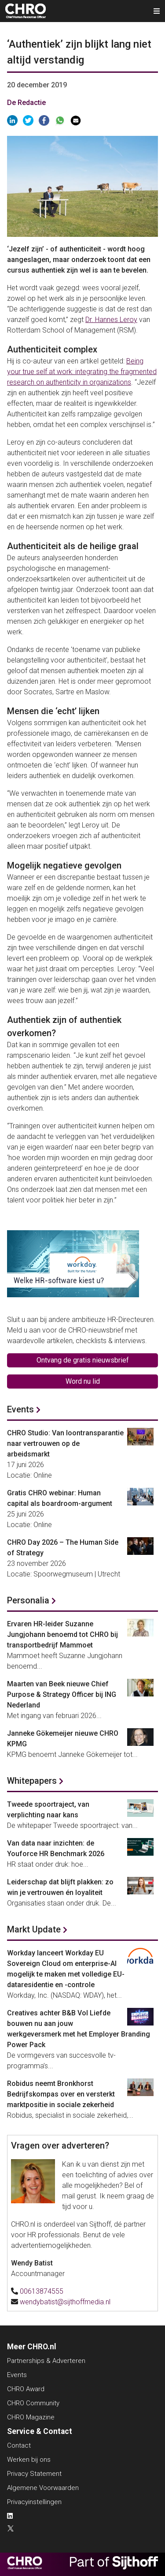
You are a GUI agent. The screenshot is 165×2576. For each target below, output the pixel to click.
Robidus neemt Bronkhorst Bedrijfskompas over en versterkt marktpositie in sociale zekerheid (61, 2094)
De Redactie (26, 102)
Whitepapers (32, 1780)
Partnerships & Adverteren (46, 2361)
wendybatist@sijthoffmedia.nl (65, 2302)
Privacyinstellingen (34, 2502)
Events (20, 1409)
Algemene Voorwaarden (43, 2488)
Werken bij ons (29, 2460)
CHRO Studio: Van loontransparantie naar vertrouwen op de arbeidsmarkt (65, 1443)
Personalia (28, 1600)
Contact (19, 2445)
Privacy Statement (34, 2474)
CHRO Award (25, 2389)
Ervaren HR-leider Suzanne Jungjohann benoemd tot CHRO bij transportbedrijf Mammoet (62, 1634)
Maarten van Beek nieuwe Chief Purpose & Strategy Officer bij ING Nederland (61, 1694)
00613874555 (41, 2291)
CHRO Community (33, 2403)
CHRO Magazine (31, 2417)
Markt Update (34, 1929)
